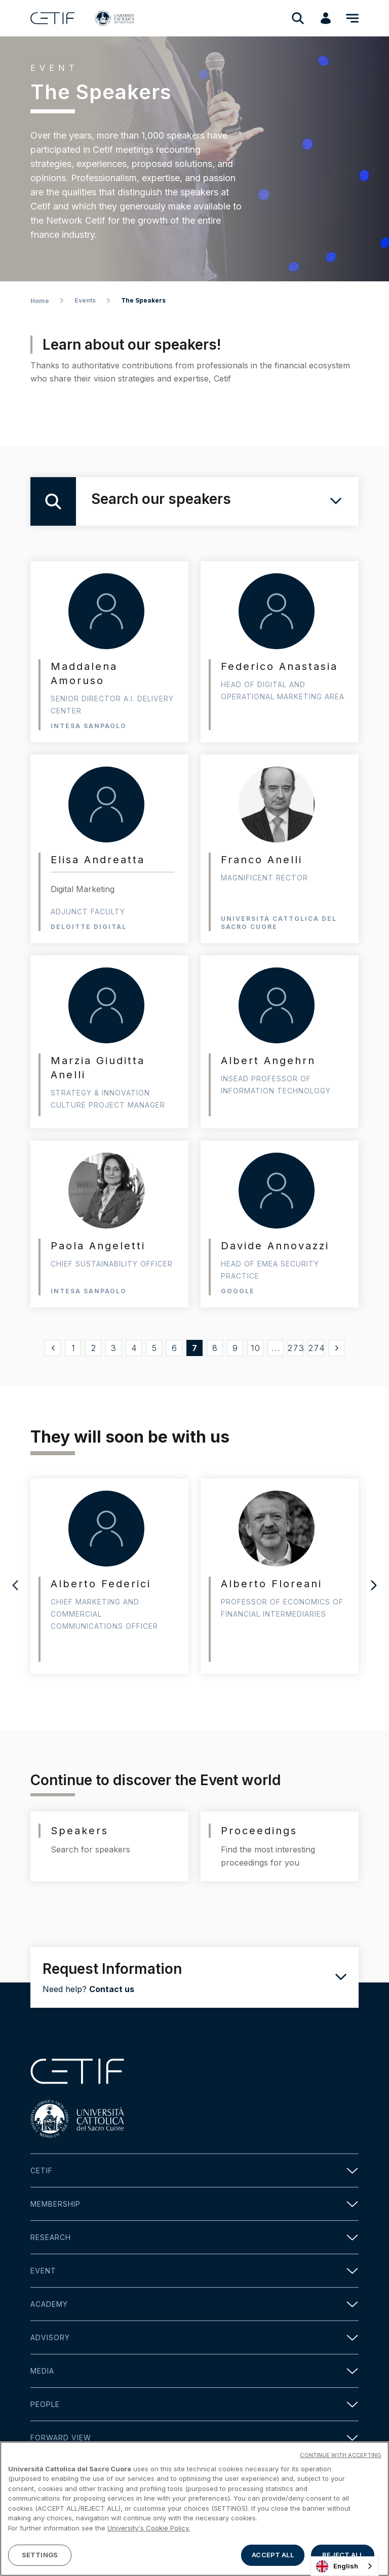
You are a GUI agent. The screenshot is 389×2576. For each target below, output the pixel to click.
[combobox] (344, 2566)
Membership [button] (194, 2204)
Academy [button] (194, 2304)
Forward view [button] (194, 2437)
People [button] (194, 2404)
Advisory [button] (194, 2337)
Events (85, 300)
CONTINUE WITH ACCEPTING (340, 2455)
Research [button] (194, 2237)
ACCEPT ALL (272, 2555)
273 (296, 1348)
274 (316, 1348)
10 (256, 1348)
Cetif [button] (194, 2170)
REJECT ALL (342, 2555)
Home (39, 301)
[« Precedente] (53, 1348)
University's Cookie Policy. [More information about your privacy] (148, 2528)
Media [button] (194, 2370)
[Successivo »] (336, 1348)
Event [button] (194, 2270)
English (337, 2566)
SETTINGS (40, 2555)
